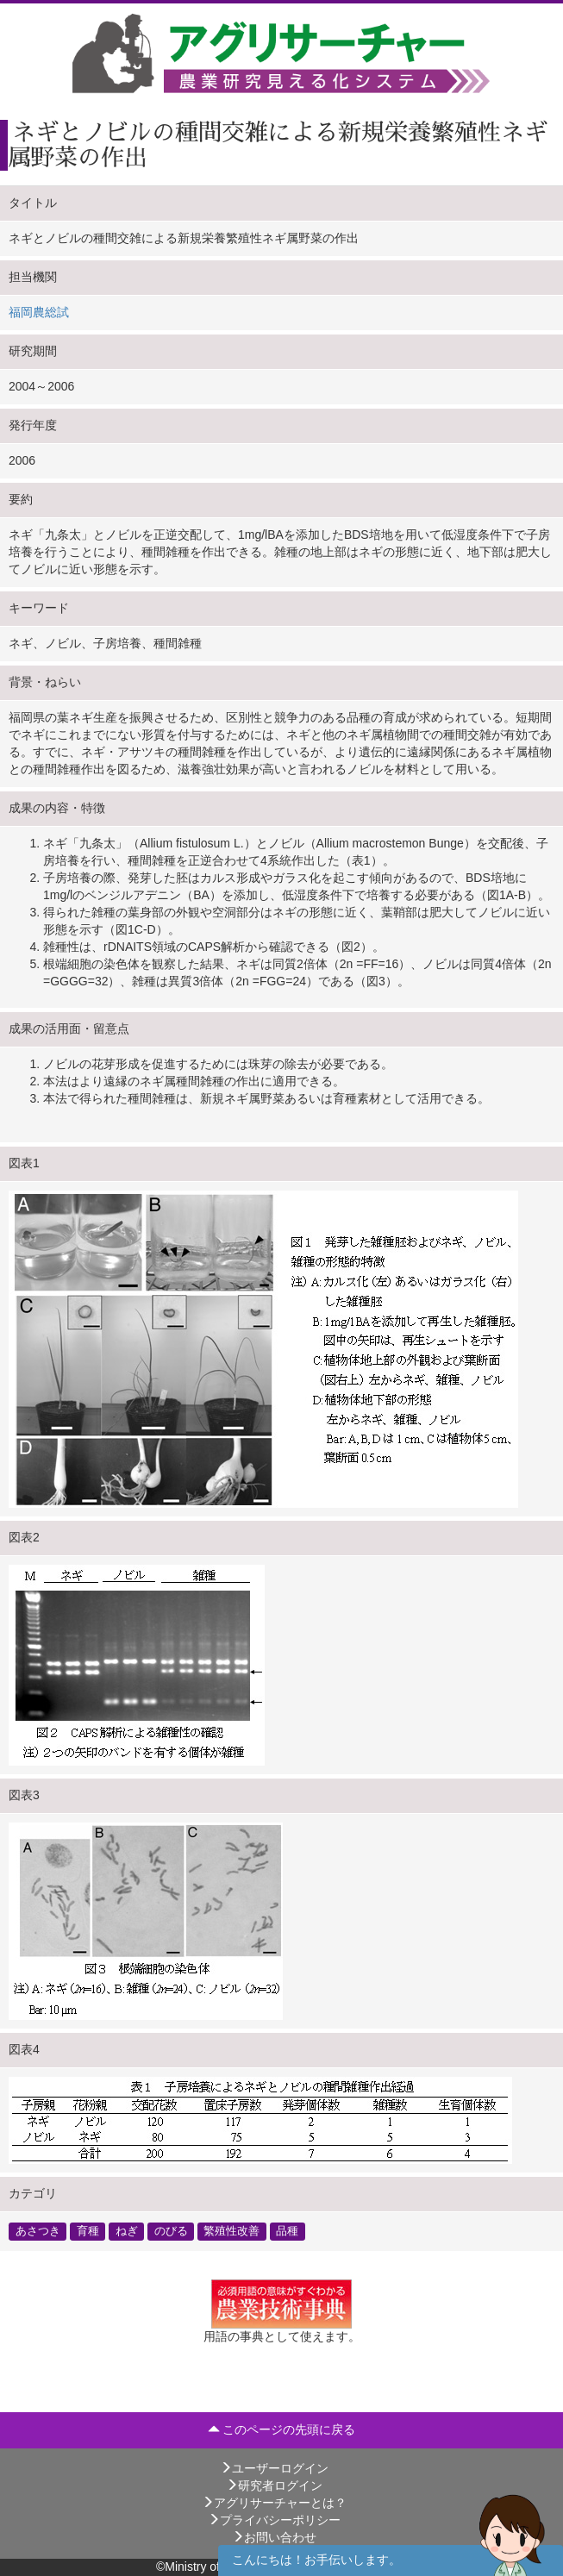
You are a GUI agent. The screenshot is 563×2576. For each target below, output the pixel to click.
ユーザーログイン (274, 2468)
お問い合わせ (274, 2537)
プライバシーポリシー (274, 2520)
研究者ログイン (274, 2485)
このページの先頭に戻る (282, 2429)
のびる (171, 2231)
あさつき (38, 2231)
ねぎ (127, 2231)
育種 (88, 2231)
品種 (287, 2231)
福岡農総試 (39, 312)
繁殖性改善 (231, 2231)
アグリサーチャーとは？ (274, 2503)
